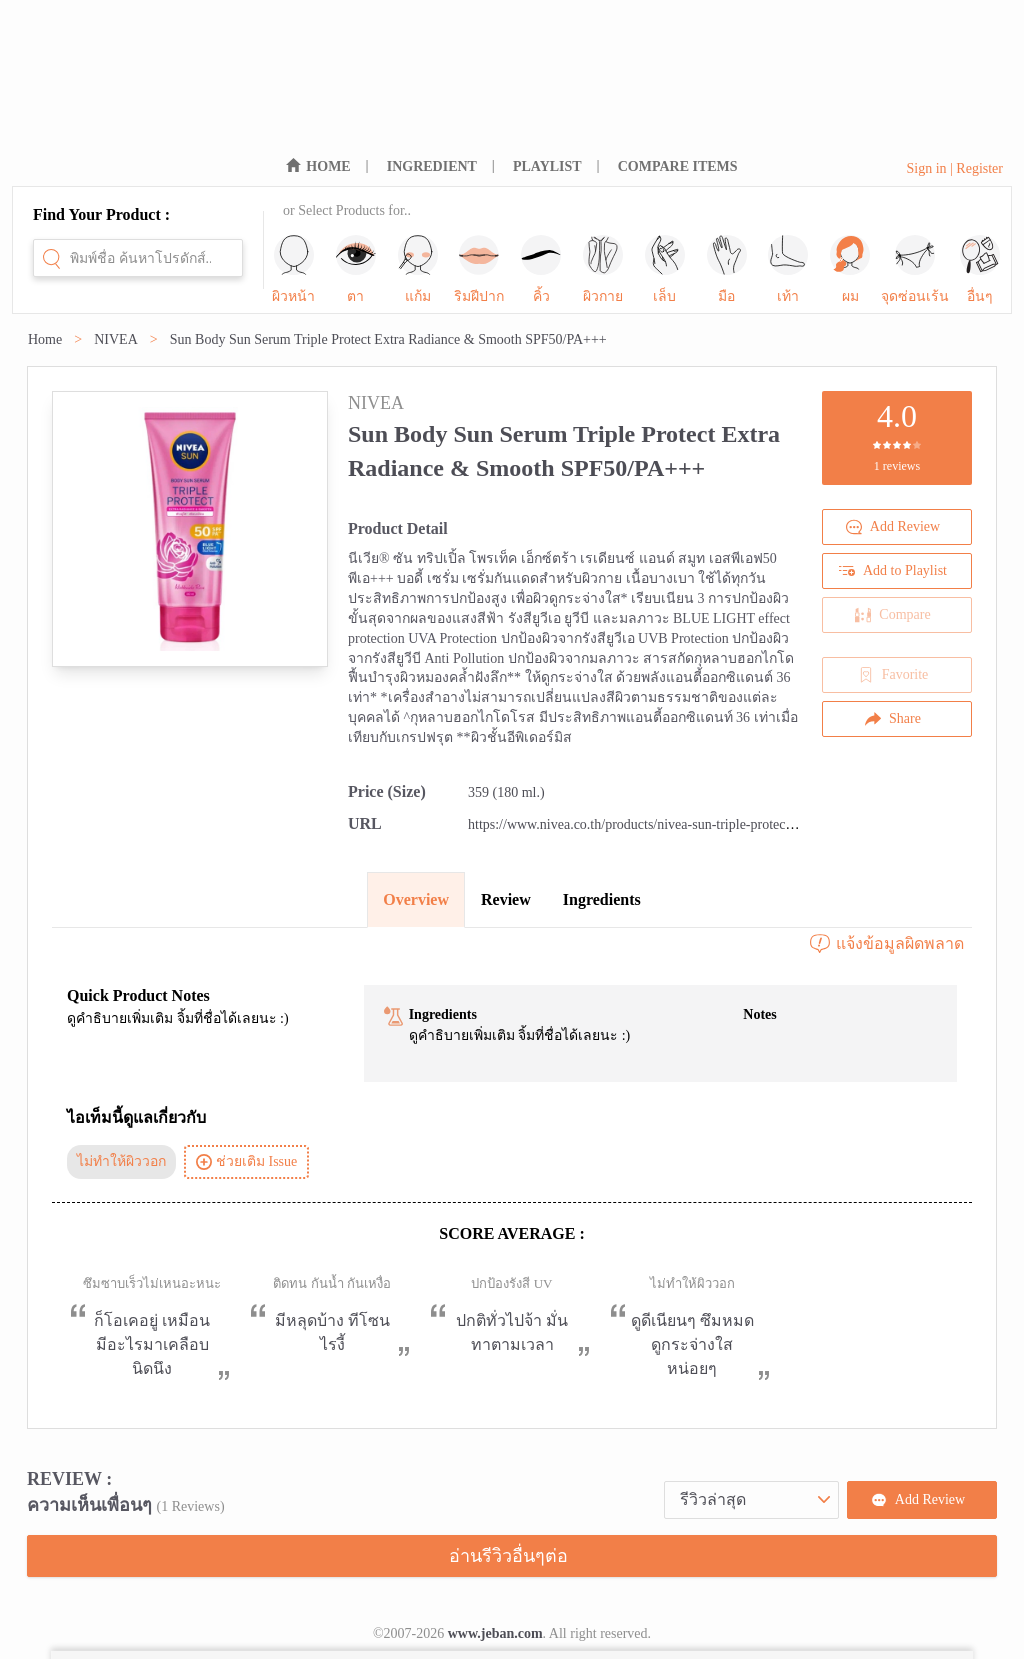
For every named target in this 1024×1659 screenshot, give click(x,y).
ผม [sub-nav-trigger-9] (850, 269)
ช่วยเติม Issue (246, 1162)
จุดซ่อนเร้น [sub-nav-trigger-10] (915, 269)
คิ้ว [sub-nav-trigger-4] (541, 269)
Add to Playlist (893, 571)
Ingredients (602, 899)
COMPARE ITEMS (678, 166)
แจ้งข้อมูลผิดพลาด (886, 944)
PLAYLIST (547, 166)
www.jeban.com (495, 1633)
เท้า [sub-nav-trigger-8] (788, 269)
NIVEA (116, 339)
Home (45, 339)
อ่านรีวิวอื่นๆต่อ (508, 1556)
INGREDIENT (432, 166)
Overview (416, 899)
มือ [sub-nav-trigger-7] (727, 269)
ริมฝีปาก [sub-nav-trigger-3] (479, 269)
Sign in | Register (954, 168)
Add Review (893, 527)
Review (506, 899)
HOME (328, 166)
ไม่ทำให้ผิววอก (121, 1161)
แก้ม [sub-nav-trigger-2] (418, 269)
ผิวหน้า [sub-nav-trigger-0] (293, 269)
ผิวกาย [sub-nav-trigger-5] (603, 269)
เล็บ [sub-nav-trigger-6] (665, 269)
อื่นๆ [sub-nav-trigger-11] (980, 269)
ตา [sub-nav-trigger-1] (356, 269)
